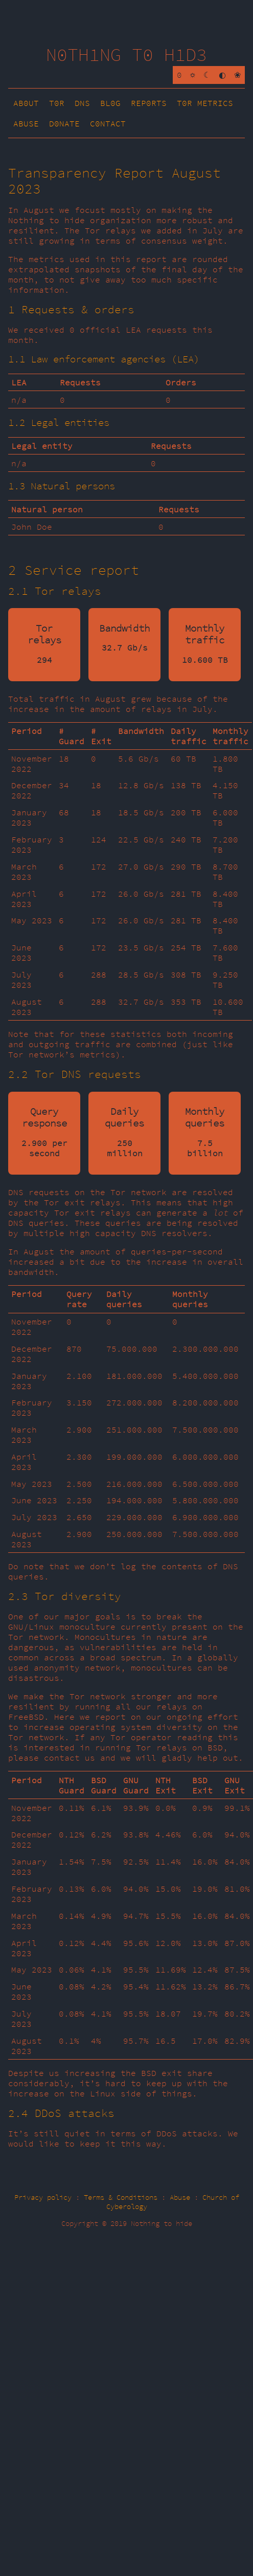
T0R (56, 103)
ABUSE (26, 123)
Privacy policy (43, 2197)
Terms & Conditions (120, 2197)
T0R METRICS (205, 103)
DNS (82, 103)
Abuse (180, 2197)
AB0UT (26, 103)
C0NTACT (108, 123)
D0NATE (64, 123)
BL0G (110, 103)
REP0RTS (149, 103)
